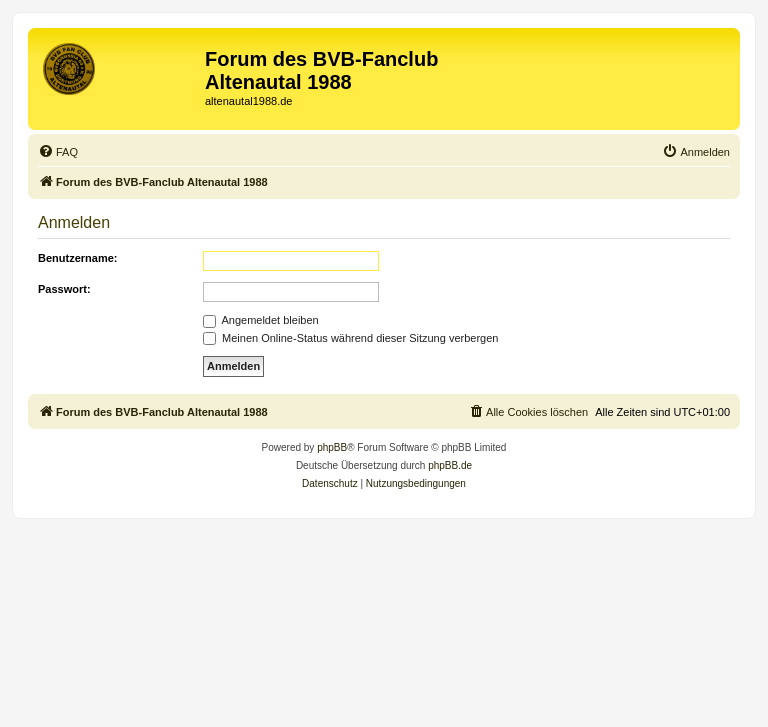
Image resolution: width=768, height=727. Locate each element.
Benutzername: (77, 258)
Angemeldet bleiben (261, 320)
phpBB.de (450, 465)
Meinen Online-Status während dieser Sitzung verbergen (350, 338)
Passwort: (64, 289)
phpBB (332, 447)
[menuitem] (58, 152)
